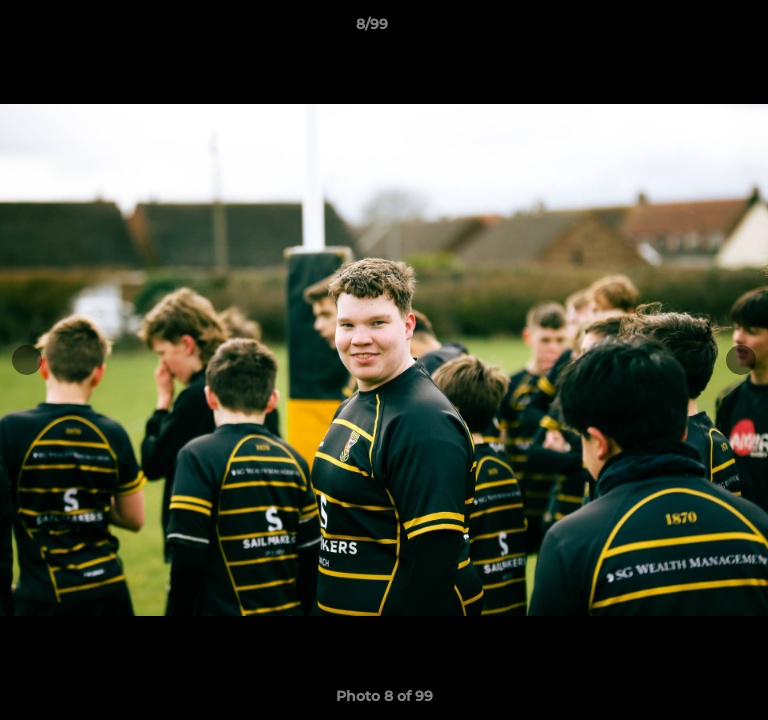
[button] (696, 29)
